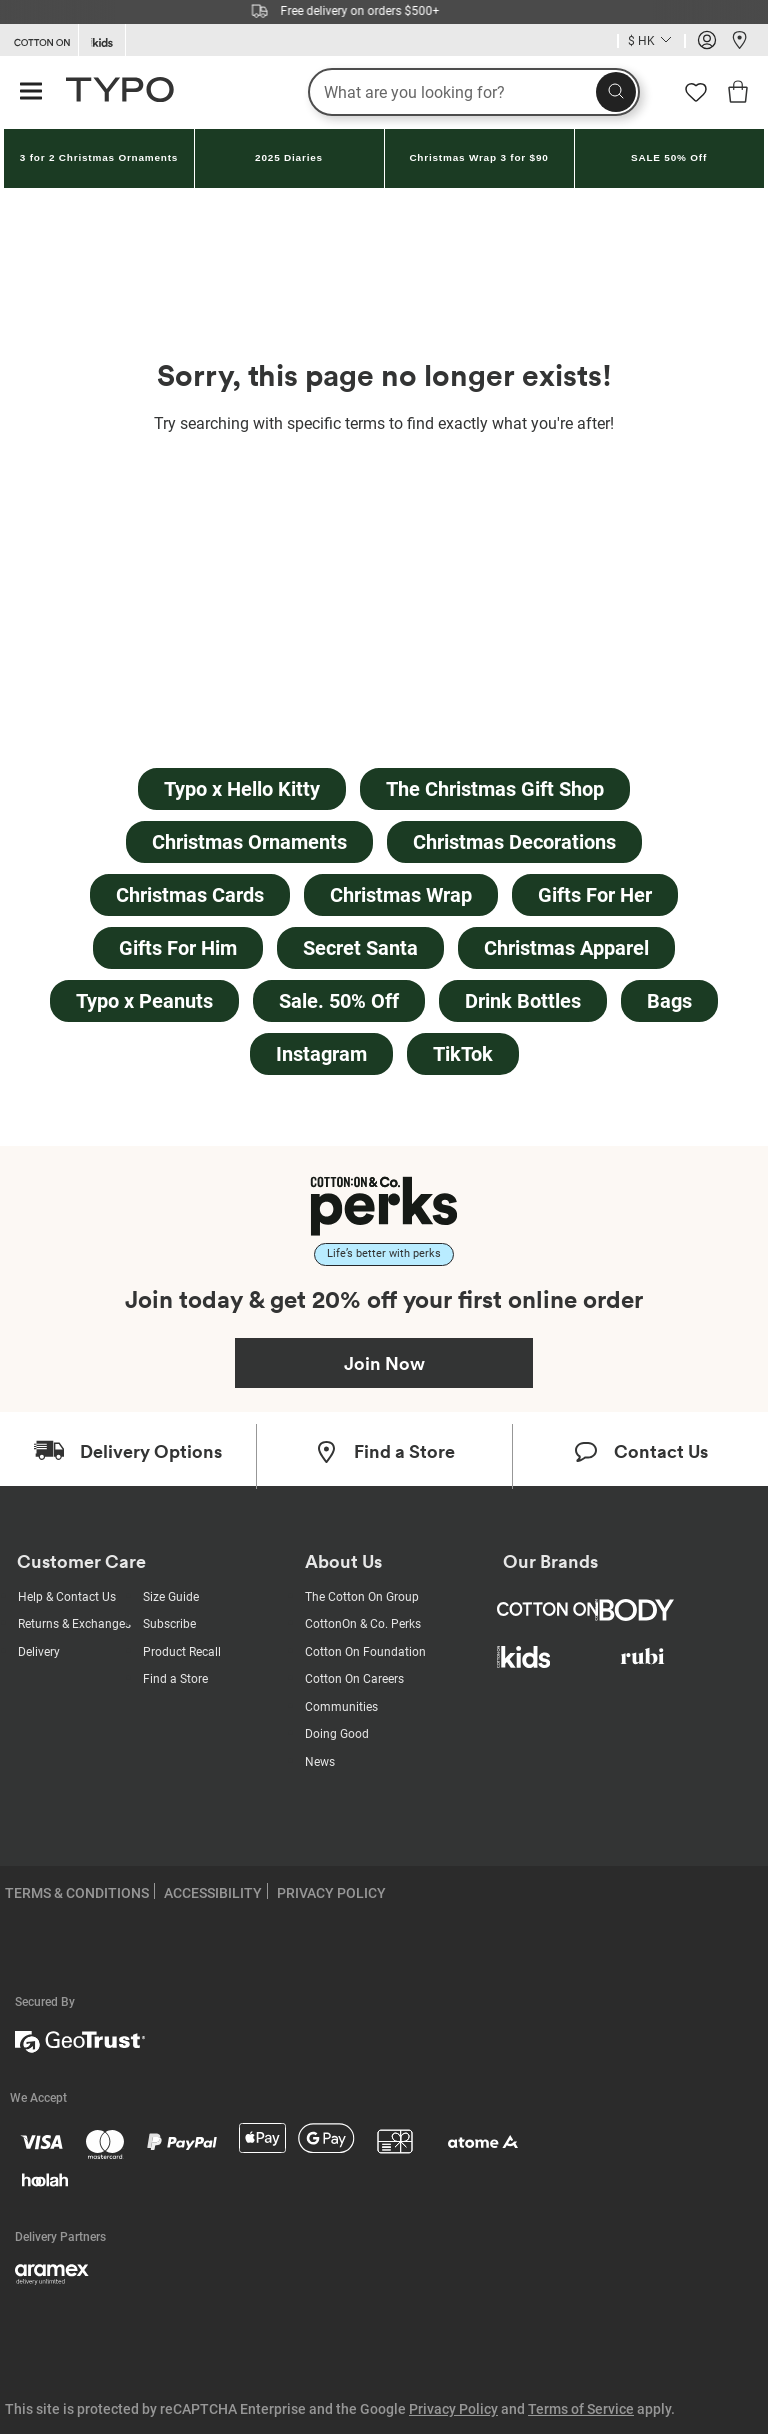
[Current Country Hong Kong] (651, 42)
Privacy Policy (453, 2409)
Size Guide (171, 1597)
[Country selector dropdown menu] (651, 41)
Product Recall (182, 1652)
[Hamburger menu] (31, 92)
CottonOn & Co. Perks (363, 1624)
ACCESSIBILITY (213, 1893)
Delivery (39, 1652)
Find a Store (175, 1679)
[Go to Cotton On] (39, 40)
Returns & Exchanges (74, 1624)
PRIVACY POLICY (331, 1893)
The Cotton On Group (362, 1597)
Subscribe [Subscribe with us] (169, 1624)
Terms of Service (581, 2409)
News (320, 1762)
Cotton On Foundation (365, 1652)
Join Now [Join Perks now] (384, 1363)
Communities (341, 1707)
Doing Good (337, 1734)
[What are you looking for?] (474, 92)
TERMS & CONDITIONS (77, 1893)
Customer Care (81, 1561)
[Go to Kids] (102, 40)
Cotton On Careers (354, 1679)
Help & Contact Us (67, 1597)
